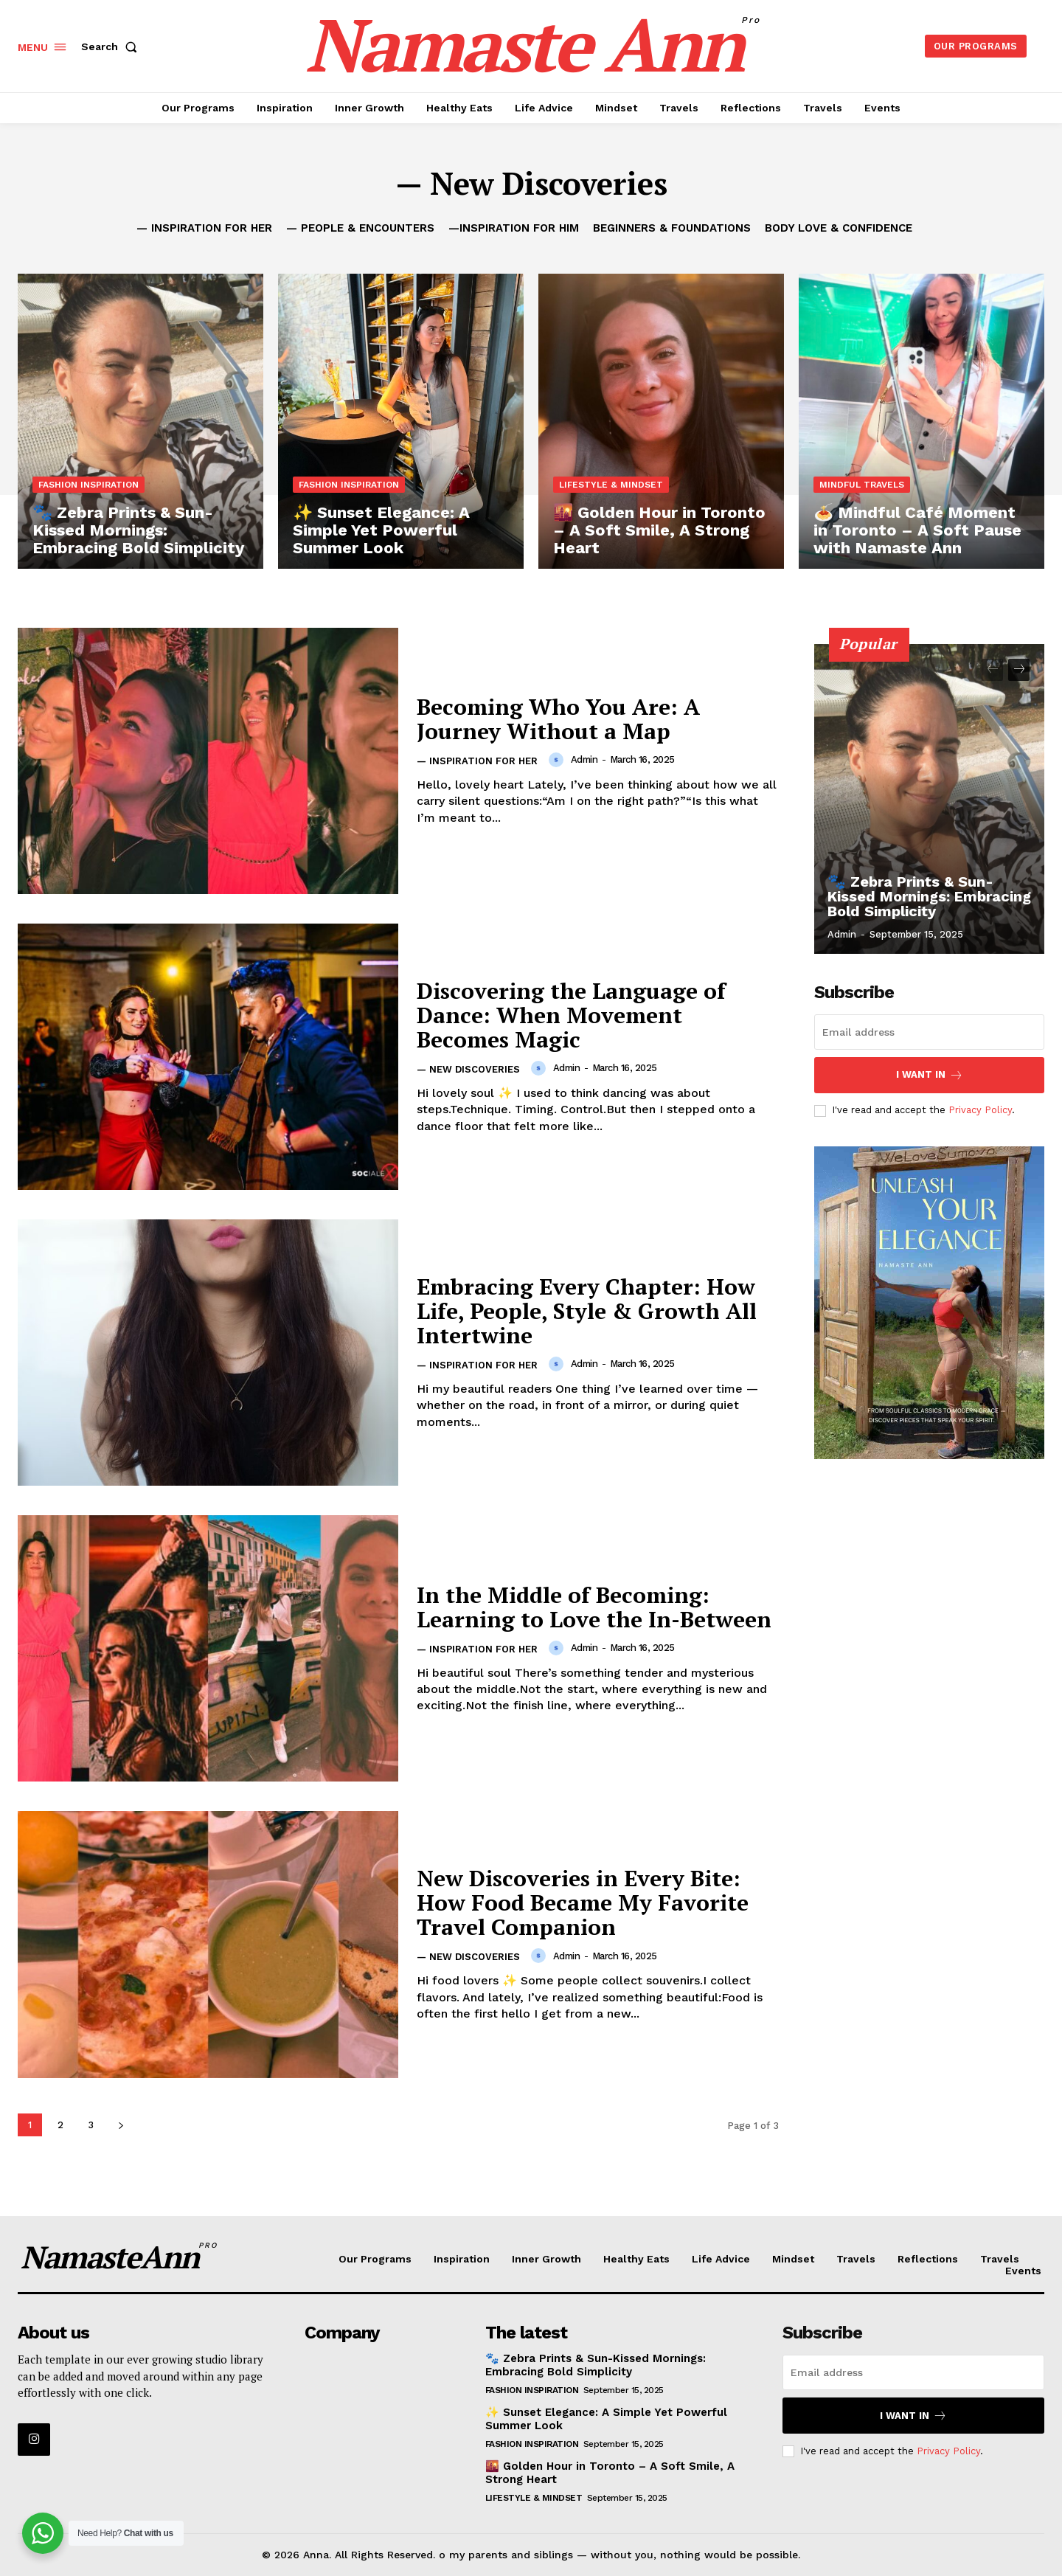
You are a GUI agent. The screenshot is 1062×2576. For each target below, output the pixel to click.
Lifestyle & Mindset (611, 484)
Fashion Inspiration (88, 484)
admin (584, 759)
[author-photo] (558, 759)
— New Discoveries (468, 1069)
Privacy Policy (980, 1109)
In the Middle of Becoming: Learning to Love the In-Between (594, 1607)
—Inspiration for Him (513, 228)
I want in (929, 1075)
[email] (929, 1032)
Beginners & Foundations (672, 228)
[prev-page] (992, 670)
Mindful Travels (861, 484)
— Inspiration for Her (204, 228)
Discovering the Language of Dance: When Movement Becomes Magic (571, 1015)
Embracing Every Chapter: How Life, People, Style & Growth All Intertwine (587, 1311)
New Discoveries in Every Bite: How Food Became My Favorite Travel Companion (583, 1902)
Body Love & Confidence (838, 228)
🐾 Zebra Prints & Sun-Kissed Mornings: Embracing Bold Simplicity (929, 896)
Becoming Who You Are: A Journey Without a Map (558, 719)
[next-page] (120, 2124)
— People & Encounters (360, 228)
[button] (112, 46)
